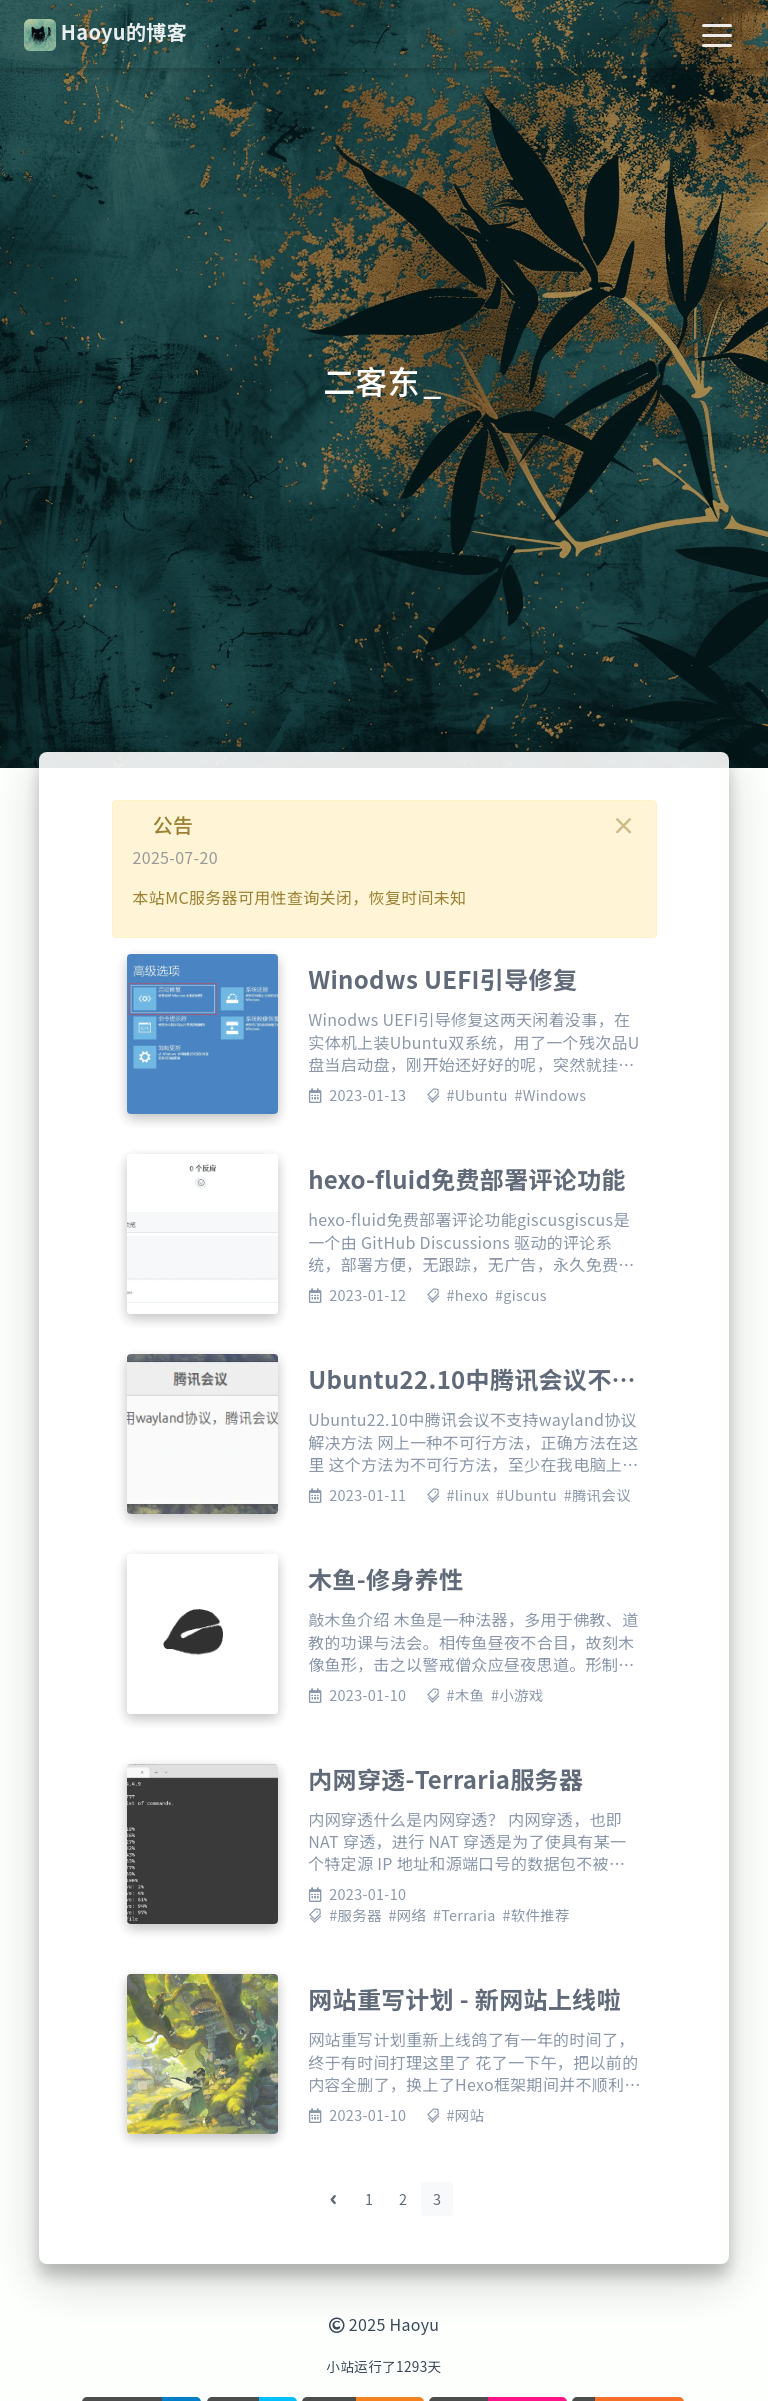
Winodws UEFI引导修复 (442, 978)
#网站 (466, 2114)
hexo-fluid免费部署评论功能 (467, 1178)
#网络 (407, 1914)
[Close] (624, 825)
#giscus (521, 1294)
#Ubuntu (477, 1094)
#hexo (468, 1294)
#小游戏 (517, 1694)
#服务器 (355, 1914)
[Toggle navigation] (717, 34)
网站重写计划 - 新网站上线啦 (464, 1998)
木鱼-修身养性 (385, 1578)
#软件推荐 (535, 1914)
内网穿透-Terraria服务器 (445, 1778)
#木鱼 (466, 1694)
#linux (468, 1494)
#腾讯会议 (597, 1494)
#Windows (550, 1094)
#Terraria (464, 1914)
